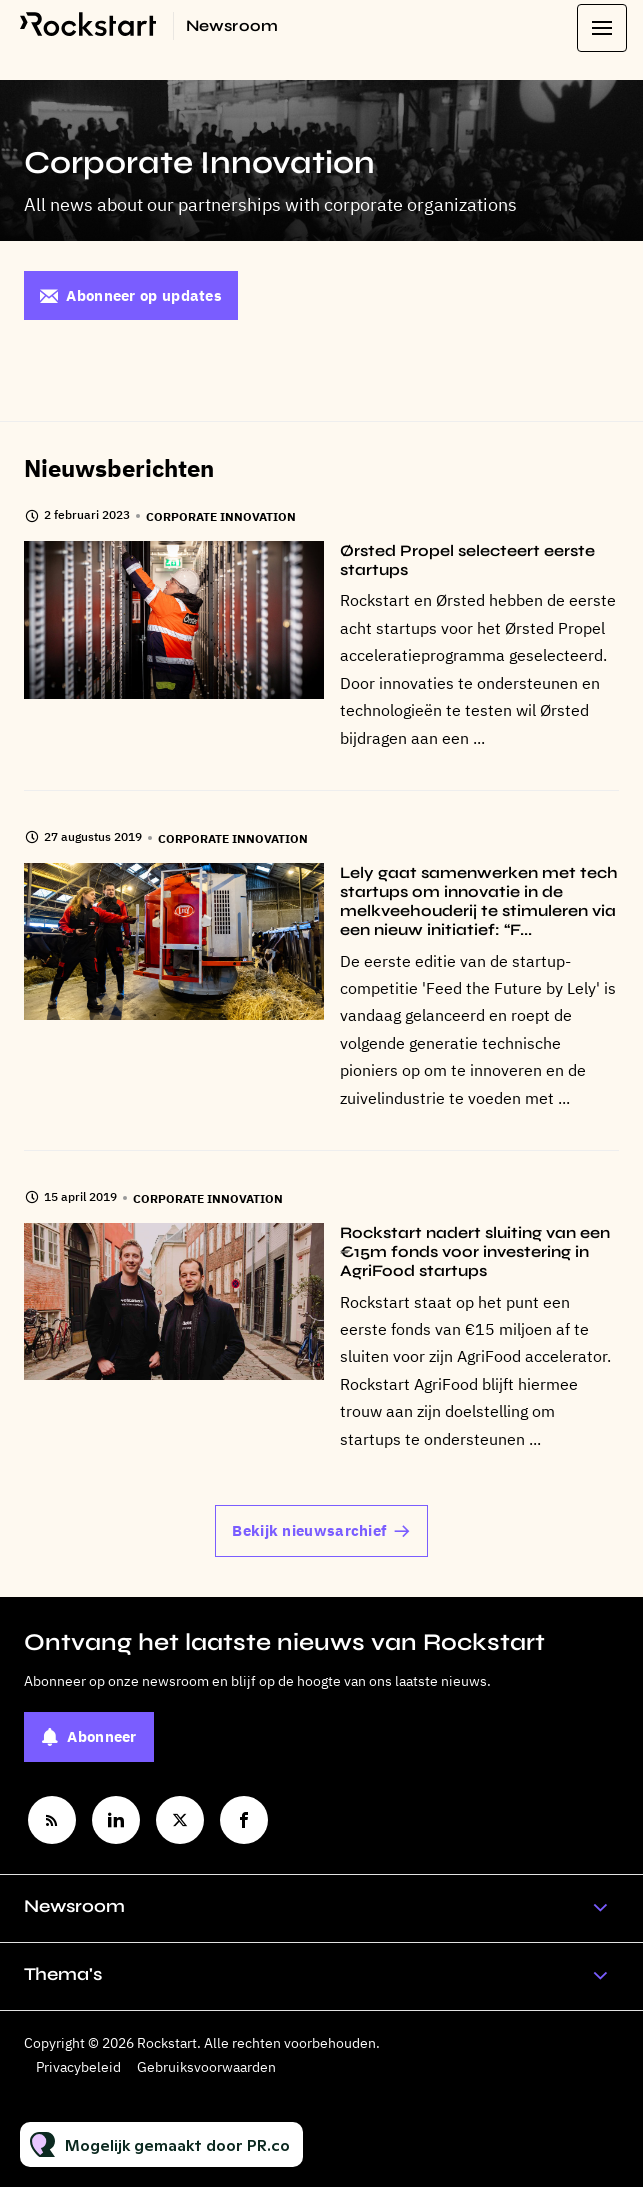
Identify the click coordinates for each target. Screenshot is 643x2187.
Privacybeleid (78, 2067)
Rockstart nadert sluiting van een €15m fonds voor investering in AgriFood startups (475, 1251)
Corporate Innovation (221, 516)
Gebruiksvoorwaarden (206, 2067)
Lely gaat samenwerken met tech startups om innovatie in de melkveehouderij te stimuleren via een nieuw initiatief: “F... (479, 901)
